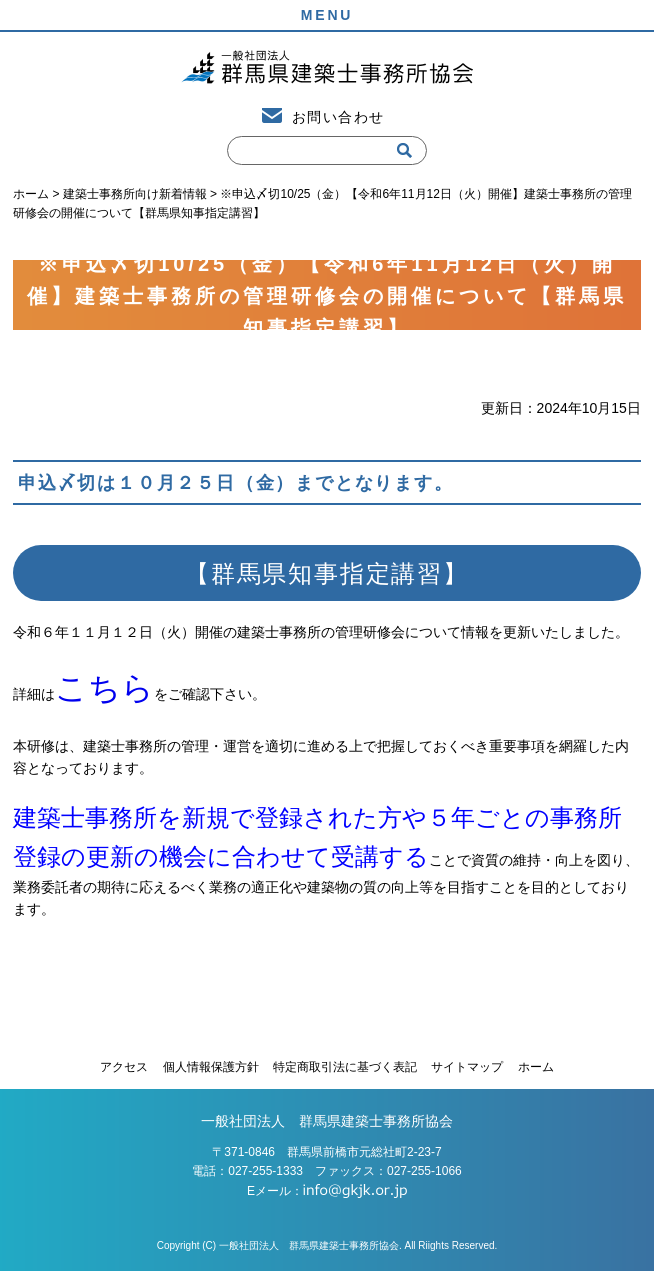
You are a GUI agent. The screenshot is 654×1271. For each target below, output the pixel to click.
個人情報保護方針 (211, 1067)
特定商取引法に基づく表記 (345, 1067)
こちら (104, 688)
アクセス (124, 1067)
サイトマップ (467, 1067)
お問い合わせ (338, 117)
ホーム (536, 1067)
